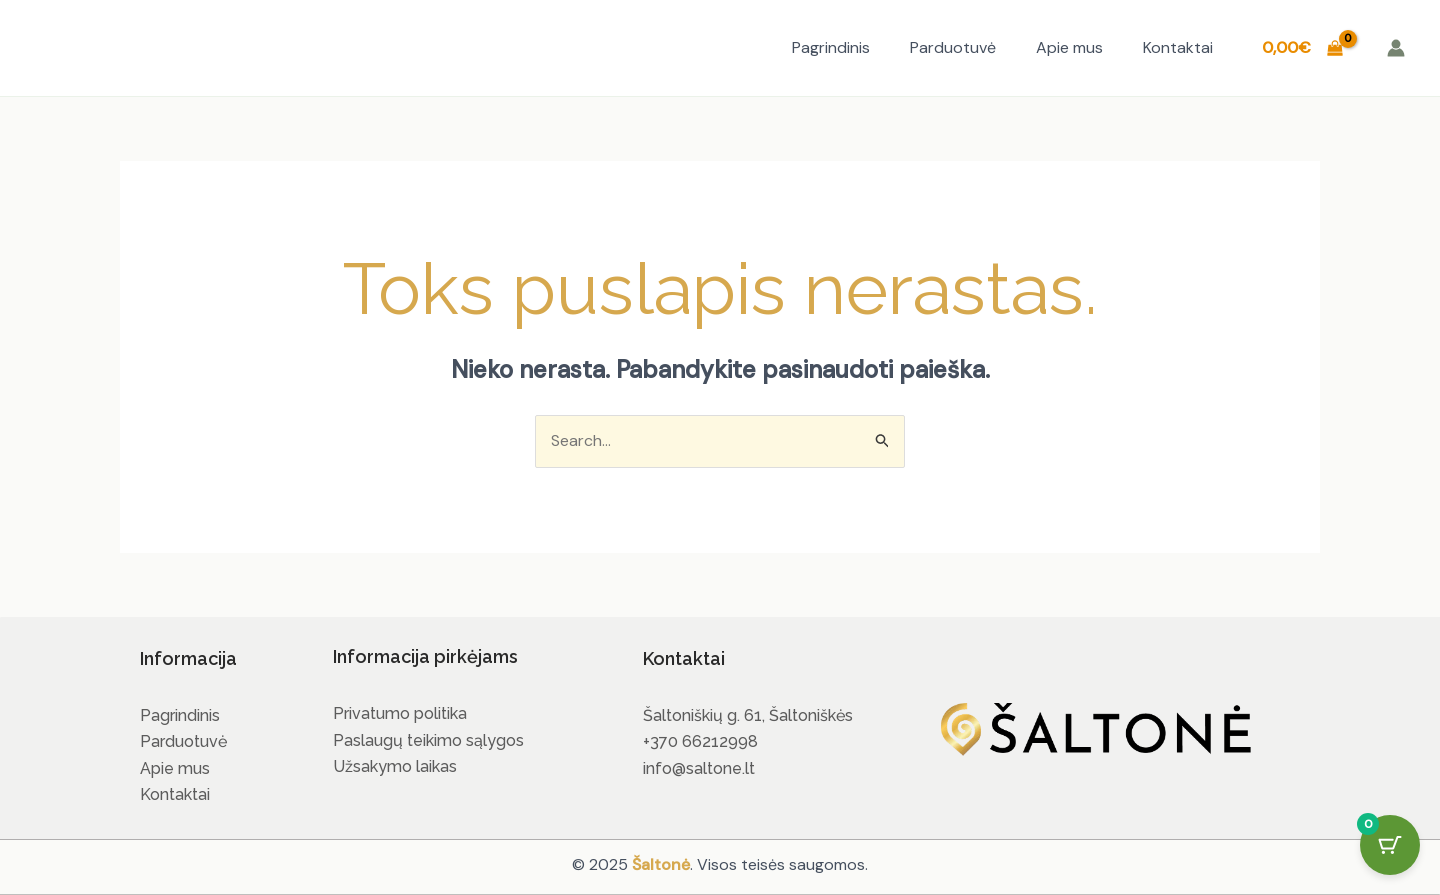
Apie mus (1069, 47)
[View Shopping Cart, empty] (1302, 48)
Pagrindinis (831, 47)
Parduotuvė (953, 47)
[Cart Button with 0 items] (1390, 845)
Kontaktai (1178, 47)
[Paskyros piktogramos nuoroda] (1396, 48)
